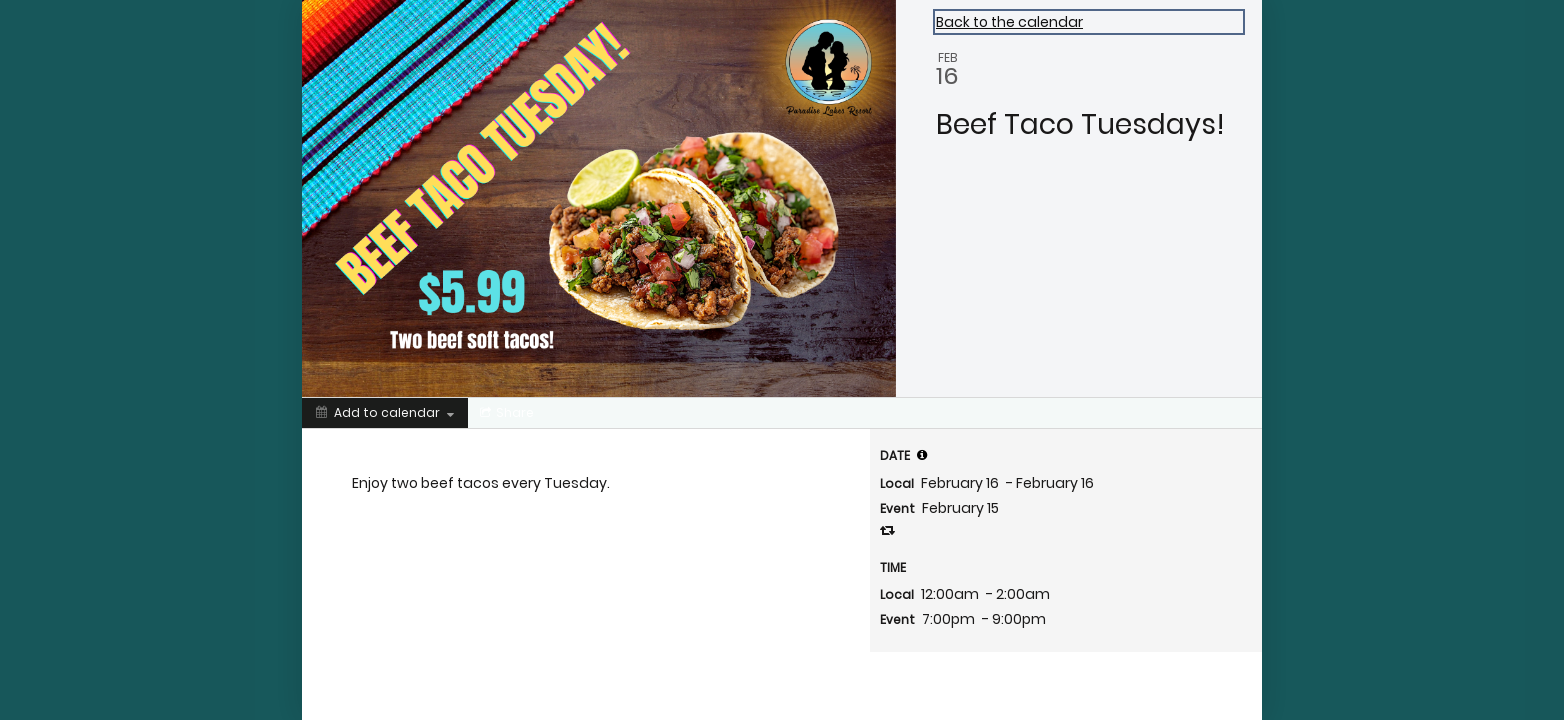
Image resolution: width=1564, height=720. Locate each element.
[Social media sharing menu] (505, 413)
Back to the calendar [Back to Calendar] (1009, 22)
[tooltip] (922, 455)
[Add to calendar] (385, 413)
